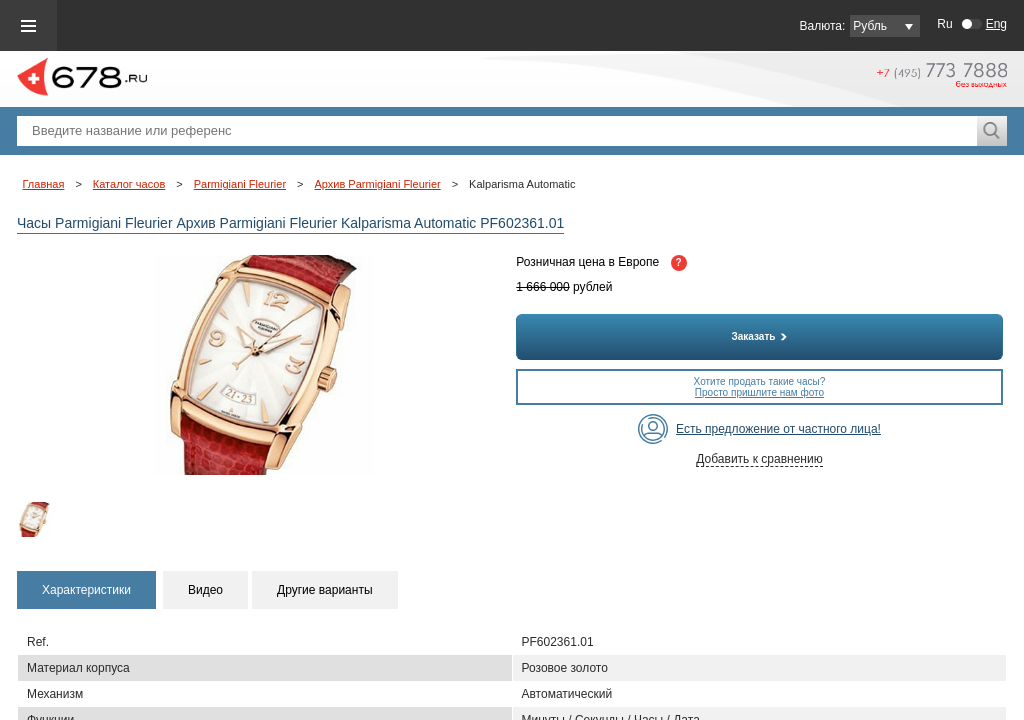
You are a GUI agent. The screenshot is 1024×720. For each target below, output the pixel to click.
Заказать (760, 336)
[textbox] (497, 131)
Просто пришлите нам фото (759, 392)
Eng (996, 24)
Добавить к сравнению (759, 459)
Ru (944, 24)
